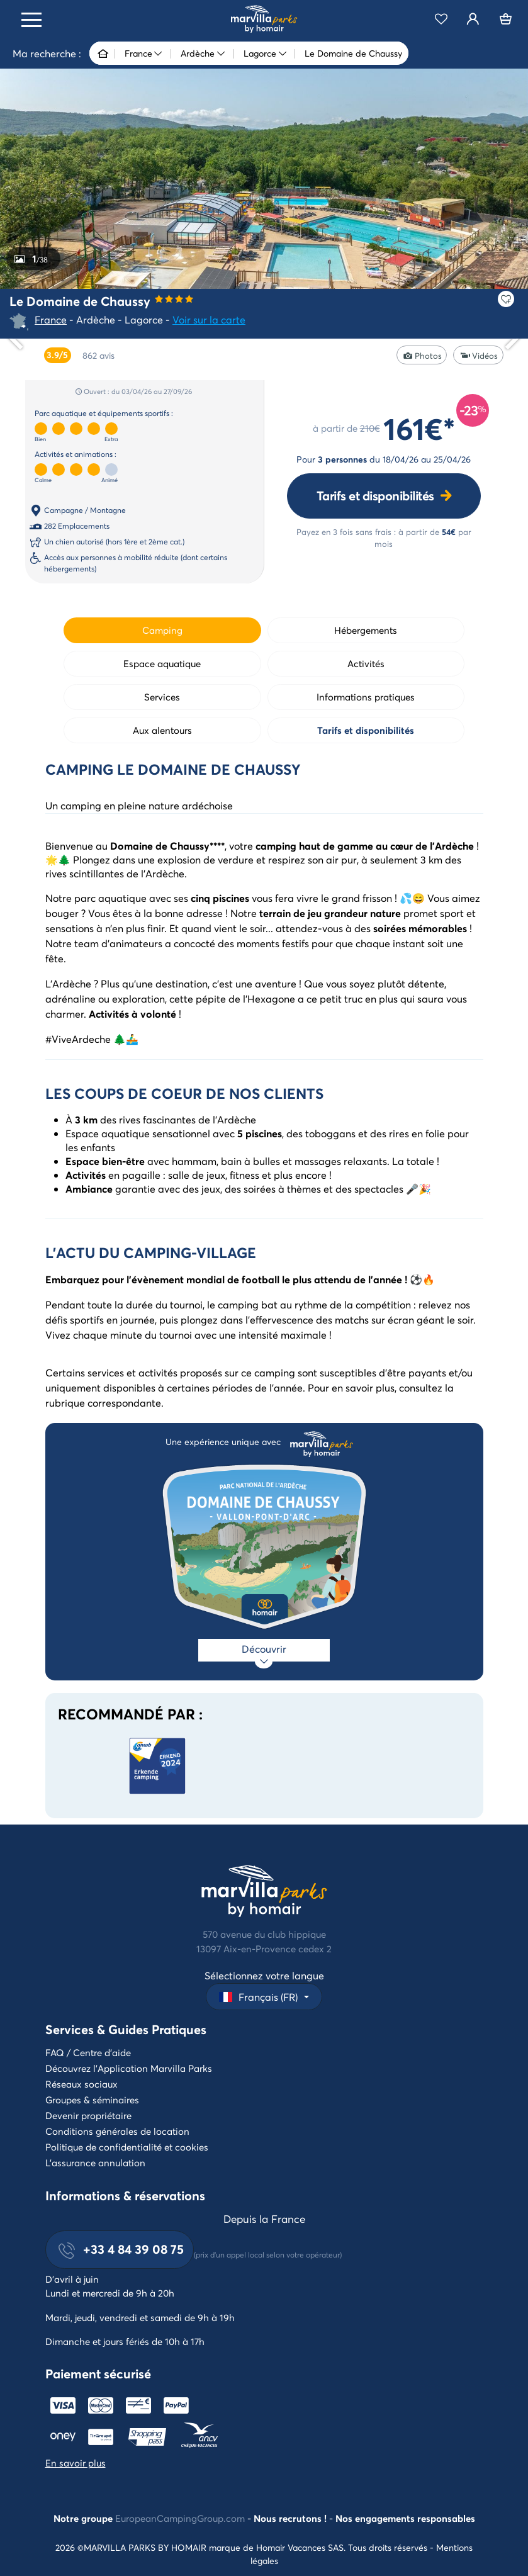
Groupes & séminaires (92, 2099)
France (51, 319)
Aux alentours (162, 730)
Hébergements (365, 630)
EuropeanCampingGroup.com (180, 2518)
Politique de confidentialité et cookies (126, 2146)
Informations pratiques (366, 696)
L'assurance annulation (95, 2162)
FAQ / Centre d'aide (88, 2052)
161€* (419, 428)
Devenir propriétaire (88, 2115)
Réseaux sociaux (81, 2084)
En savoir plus (75, 2462)
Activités (366, 663)
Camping (162, 630)
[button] (264, 1996)
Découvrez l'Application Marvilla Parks (128, 2068)
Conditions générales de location (117, 2131)
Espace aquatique (162, 663)
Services (162, 696)
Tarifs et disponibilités (375, 495)
